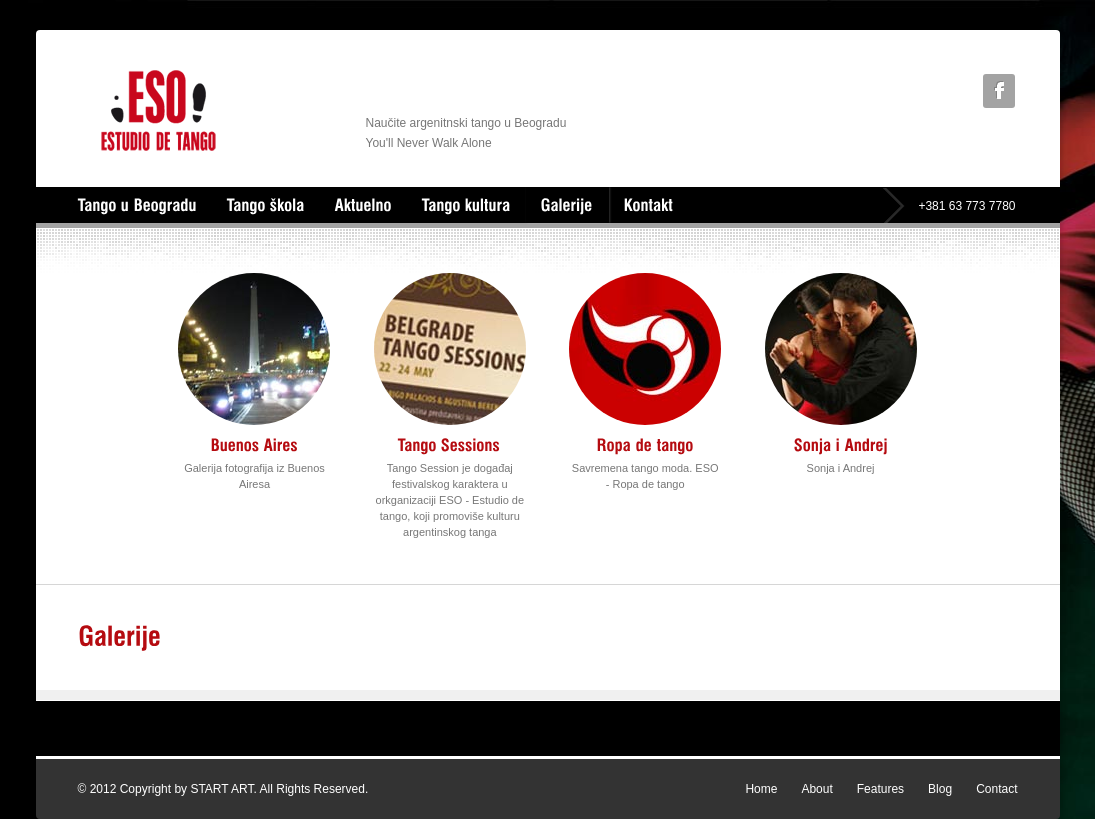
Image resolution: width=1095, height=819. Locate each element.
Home (761, 789)
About (816, 789)
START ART (221, 789)
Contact (996, 789)
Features (880, 789)
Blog (940, 789)
